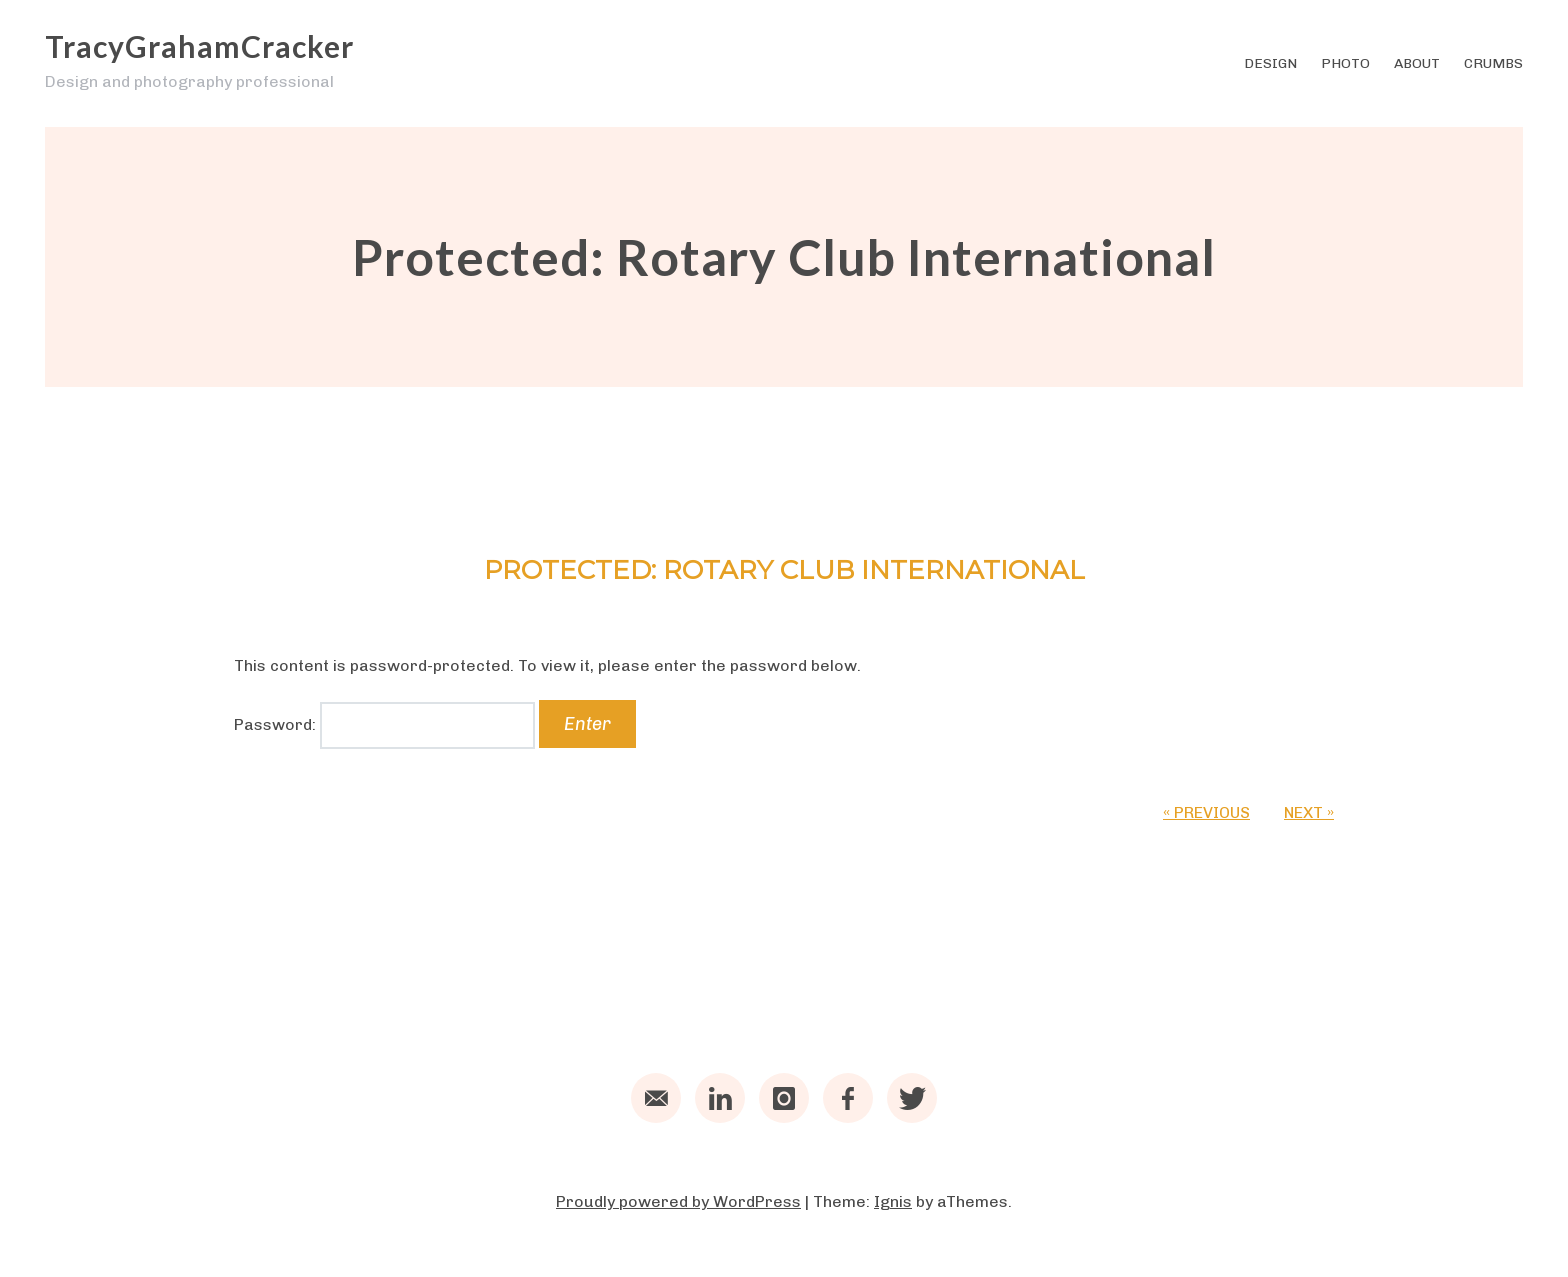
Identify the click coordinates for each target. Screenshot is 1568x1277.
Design (1270, 63)
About (1417, 63)
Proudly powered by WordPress (678, 1201)
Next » (1309, 812)
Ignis (893, 1201)
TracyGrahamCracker (199, 46)
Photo (1345, 63)
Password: (384, 724)
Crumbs (1493, 63)
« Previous (1206, 812)
